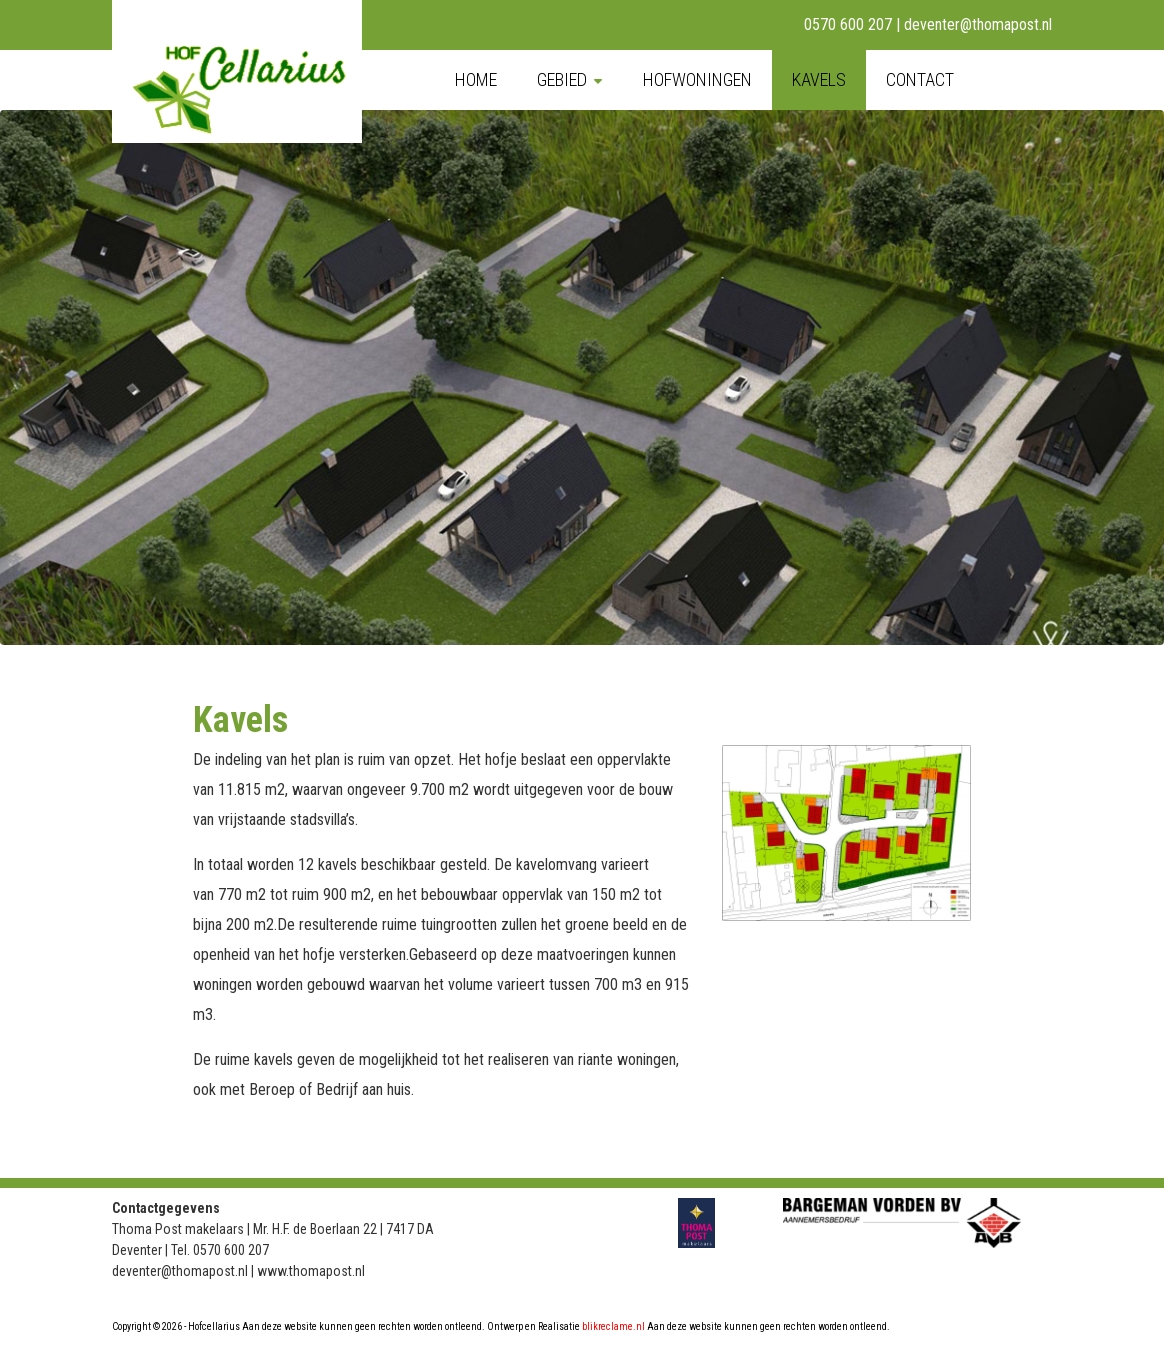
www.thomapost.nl (311, 1271)
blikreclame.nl (613, 1326)
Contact (920, 79)
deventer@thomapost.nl (978, 24)
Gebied (562, 79)
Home (476, 79)
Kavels (819, 79)
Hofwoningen (697, 79)
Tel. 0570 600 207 (220, 1250)
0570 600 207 (848, 24)
